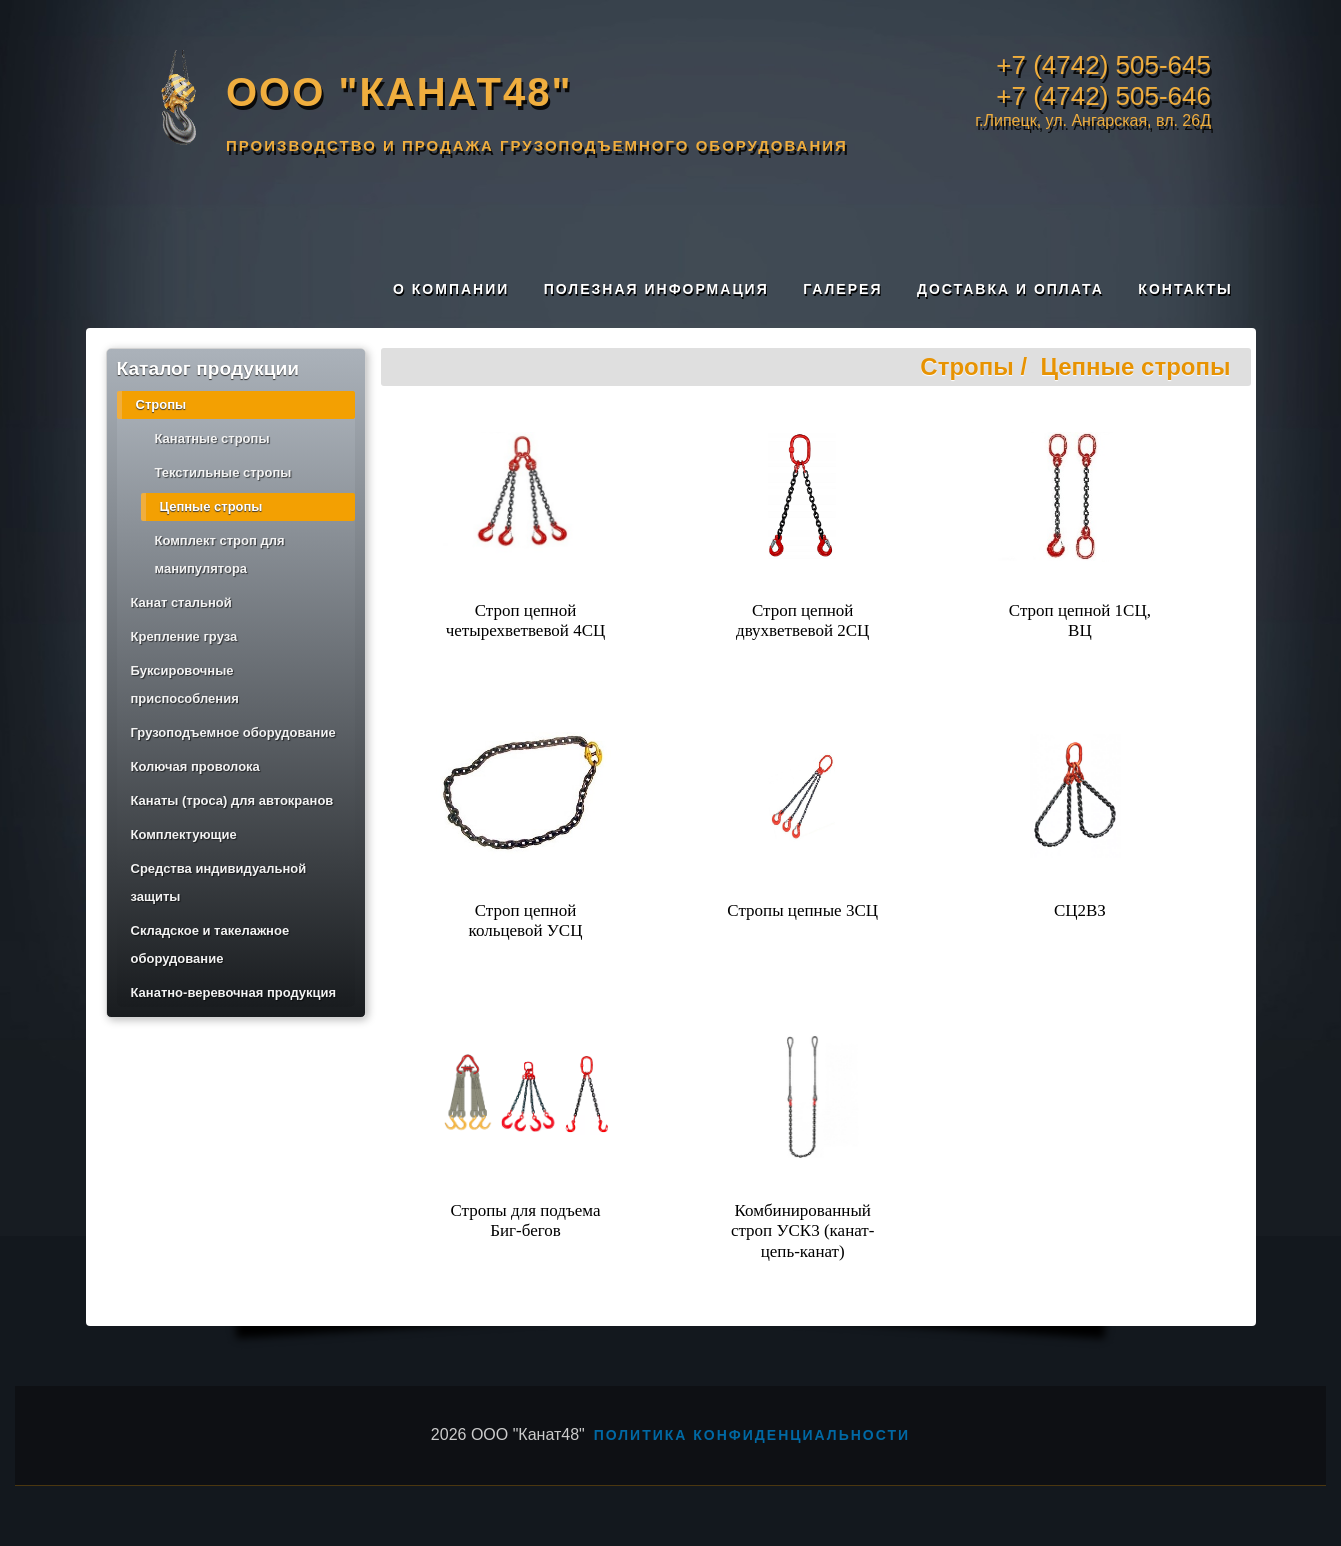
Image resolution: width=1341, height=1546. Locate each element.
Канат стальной (181, 602)
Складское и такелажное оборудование (210, 944)
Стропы (161, 404)
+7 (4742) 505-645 (1103, 65)
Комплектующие (184, 834)
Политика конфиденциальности (752, 1435)
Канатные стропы (212, 438)
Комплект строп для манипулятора (220, 554)
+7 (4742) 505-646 (1103, 96)
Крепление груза (184, 636)
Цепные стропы (211, 506)
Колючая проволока (195, 766)
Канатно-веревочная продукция (234, 992)
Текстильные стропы (223, 472)
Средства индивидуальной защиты (219, 882)
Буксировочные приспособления (185, 684)
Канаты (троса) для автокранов (232, 800)
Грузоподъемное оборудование (233, 732)
